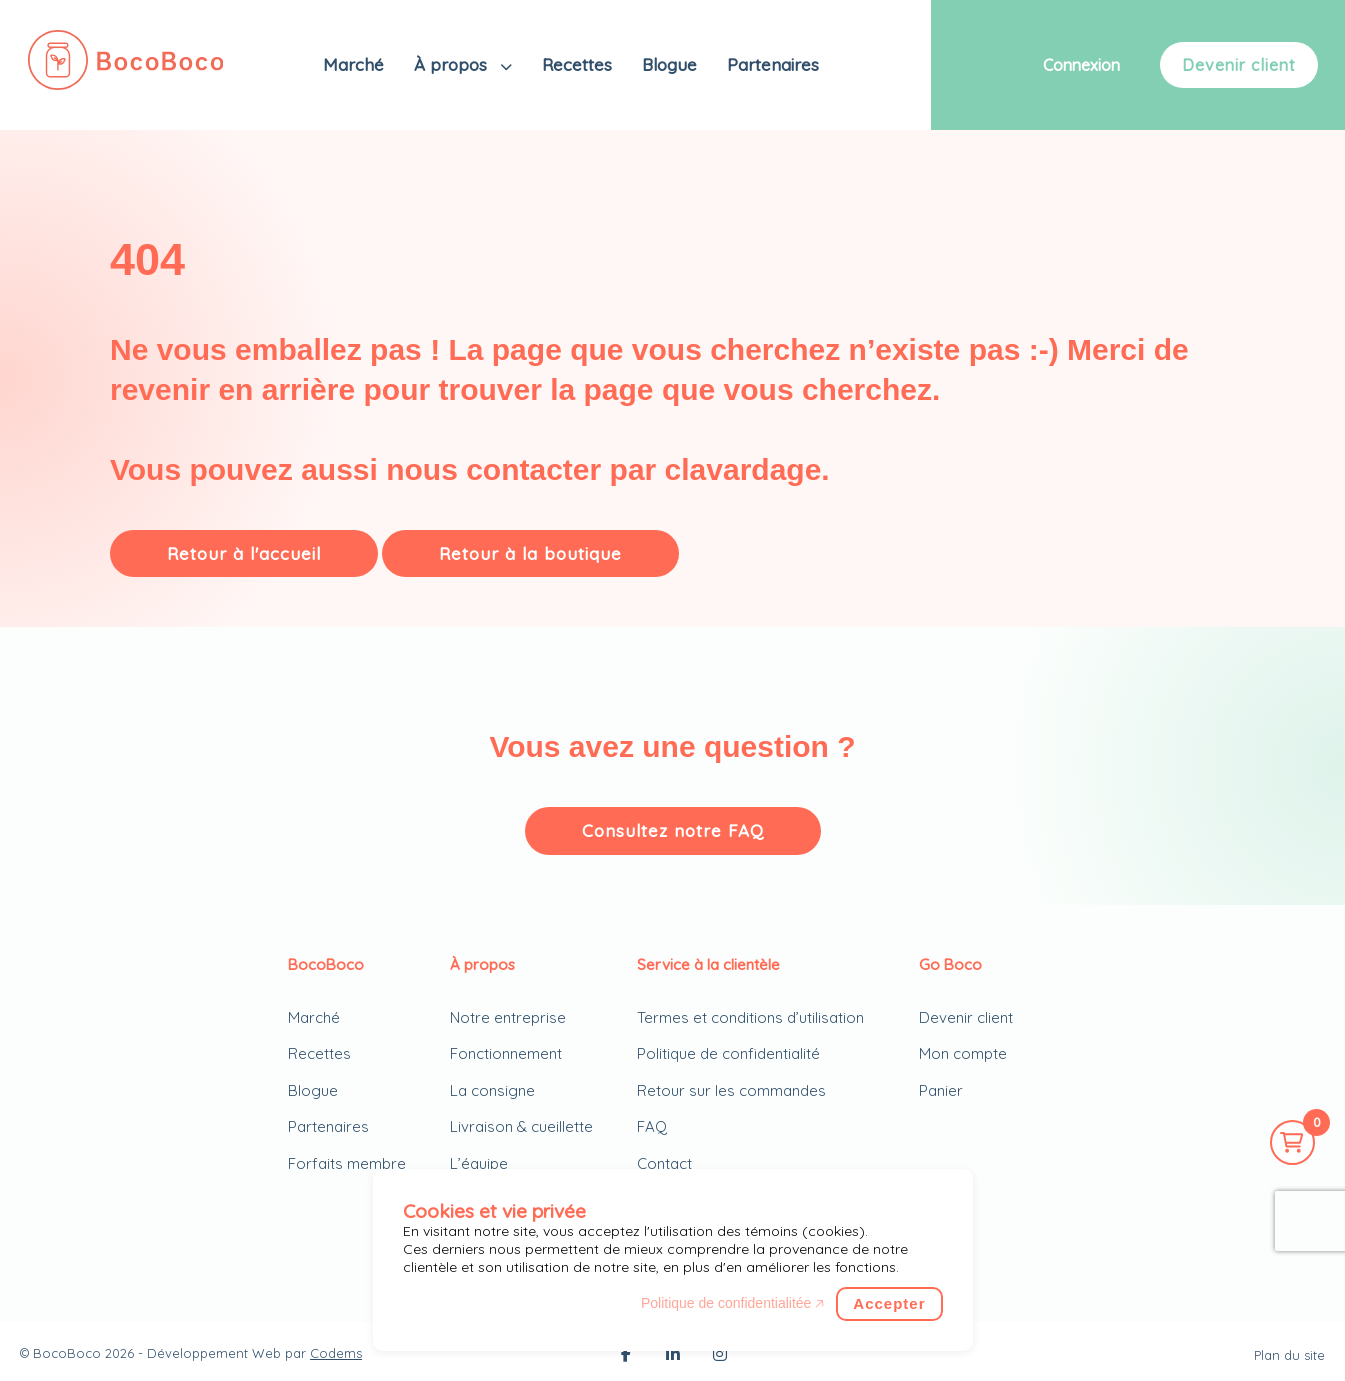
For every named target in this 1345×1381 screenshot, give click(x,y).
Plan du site (1289, 1355)
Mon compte (963, 1053)
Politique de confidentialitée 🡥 (732, 1303)
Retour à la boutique (530, 553)
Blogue (669, 64)
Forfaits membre (347, 1163)
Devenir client (1239, 65)
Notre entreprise (508, 1017)
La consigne (492, 1090)
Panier (941, 1090)
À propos (453, 64)
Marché (353, 64)
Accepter (889, 1303)
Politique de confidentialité (728, 1053)
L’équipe (479, 1163)
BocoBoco (67, 1353)
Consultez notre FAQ (673, 830)
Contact (664, 1163)
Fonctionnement (506, 1053)
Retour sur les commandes (731, 1090)
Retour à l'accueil (244, 553)
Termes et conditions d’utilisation (750, 1017)
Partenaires (773, 64)
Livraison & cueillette (521, 1126)
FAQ (652, 1126)
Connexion (1081, 65)
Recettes (577, 64)
